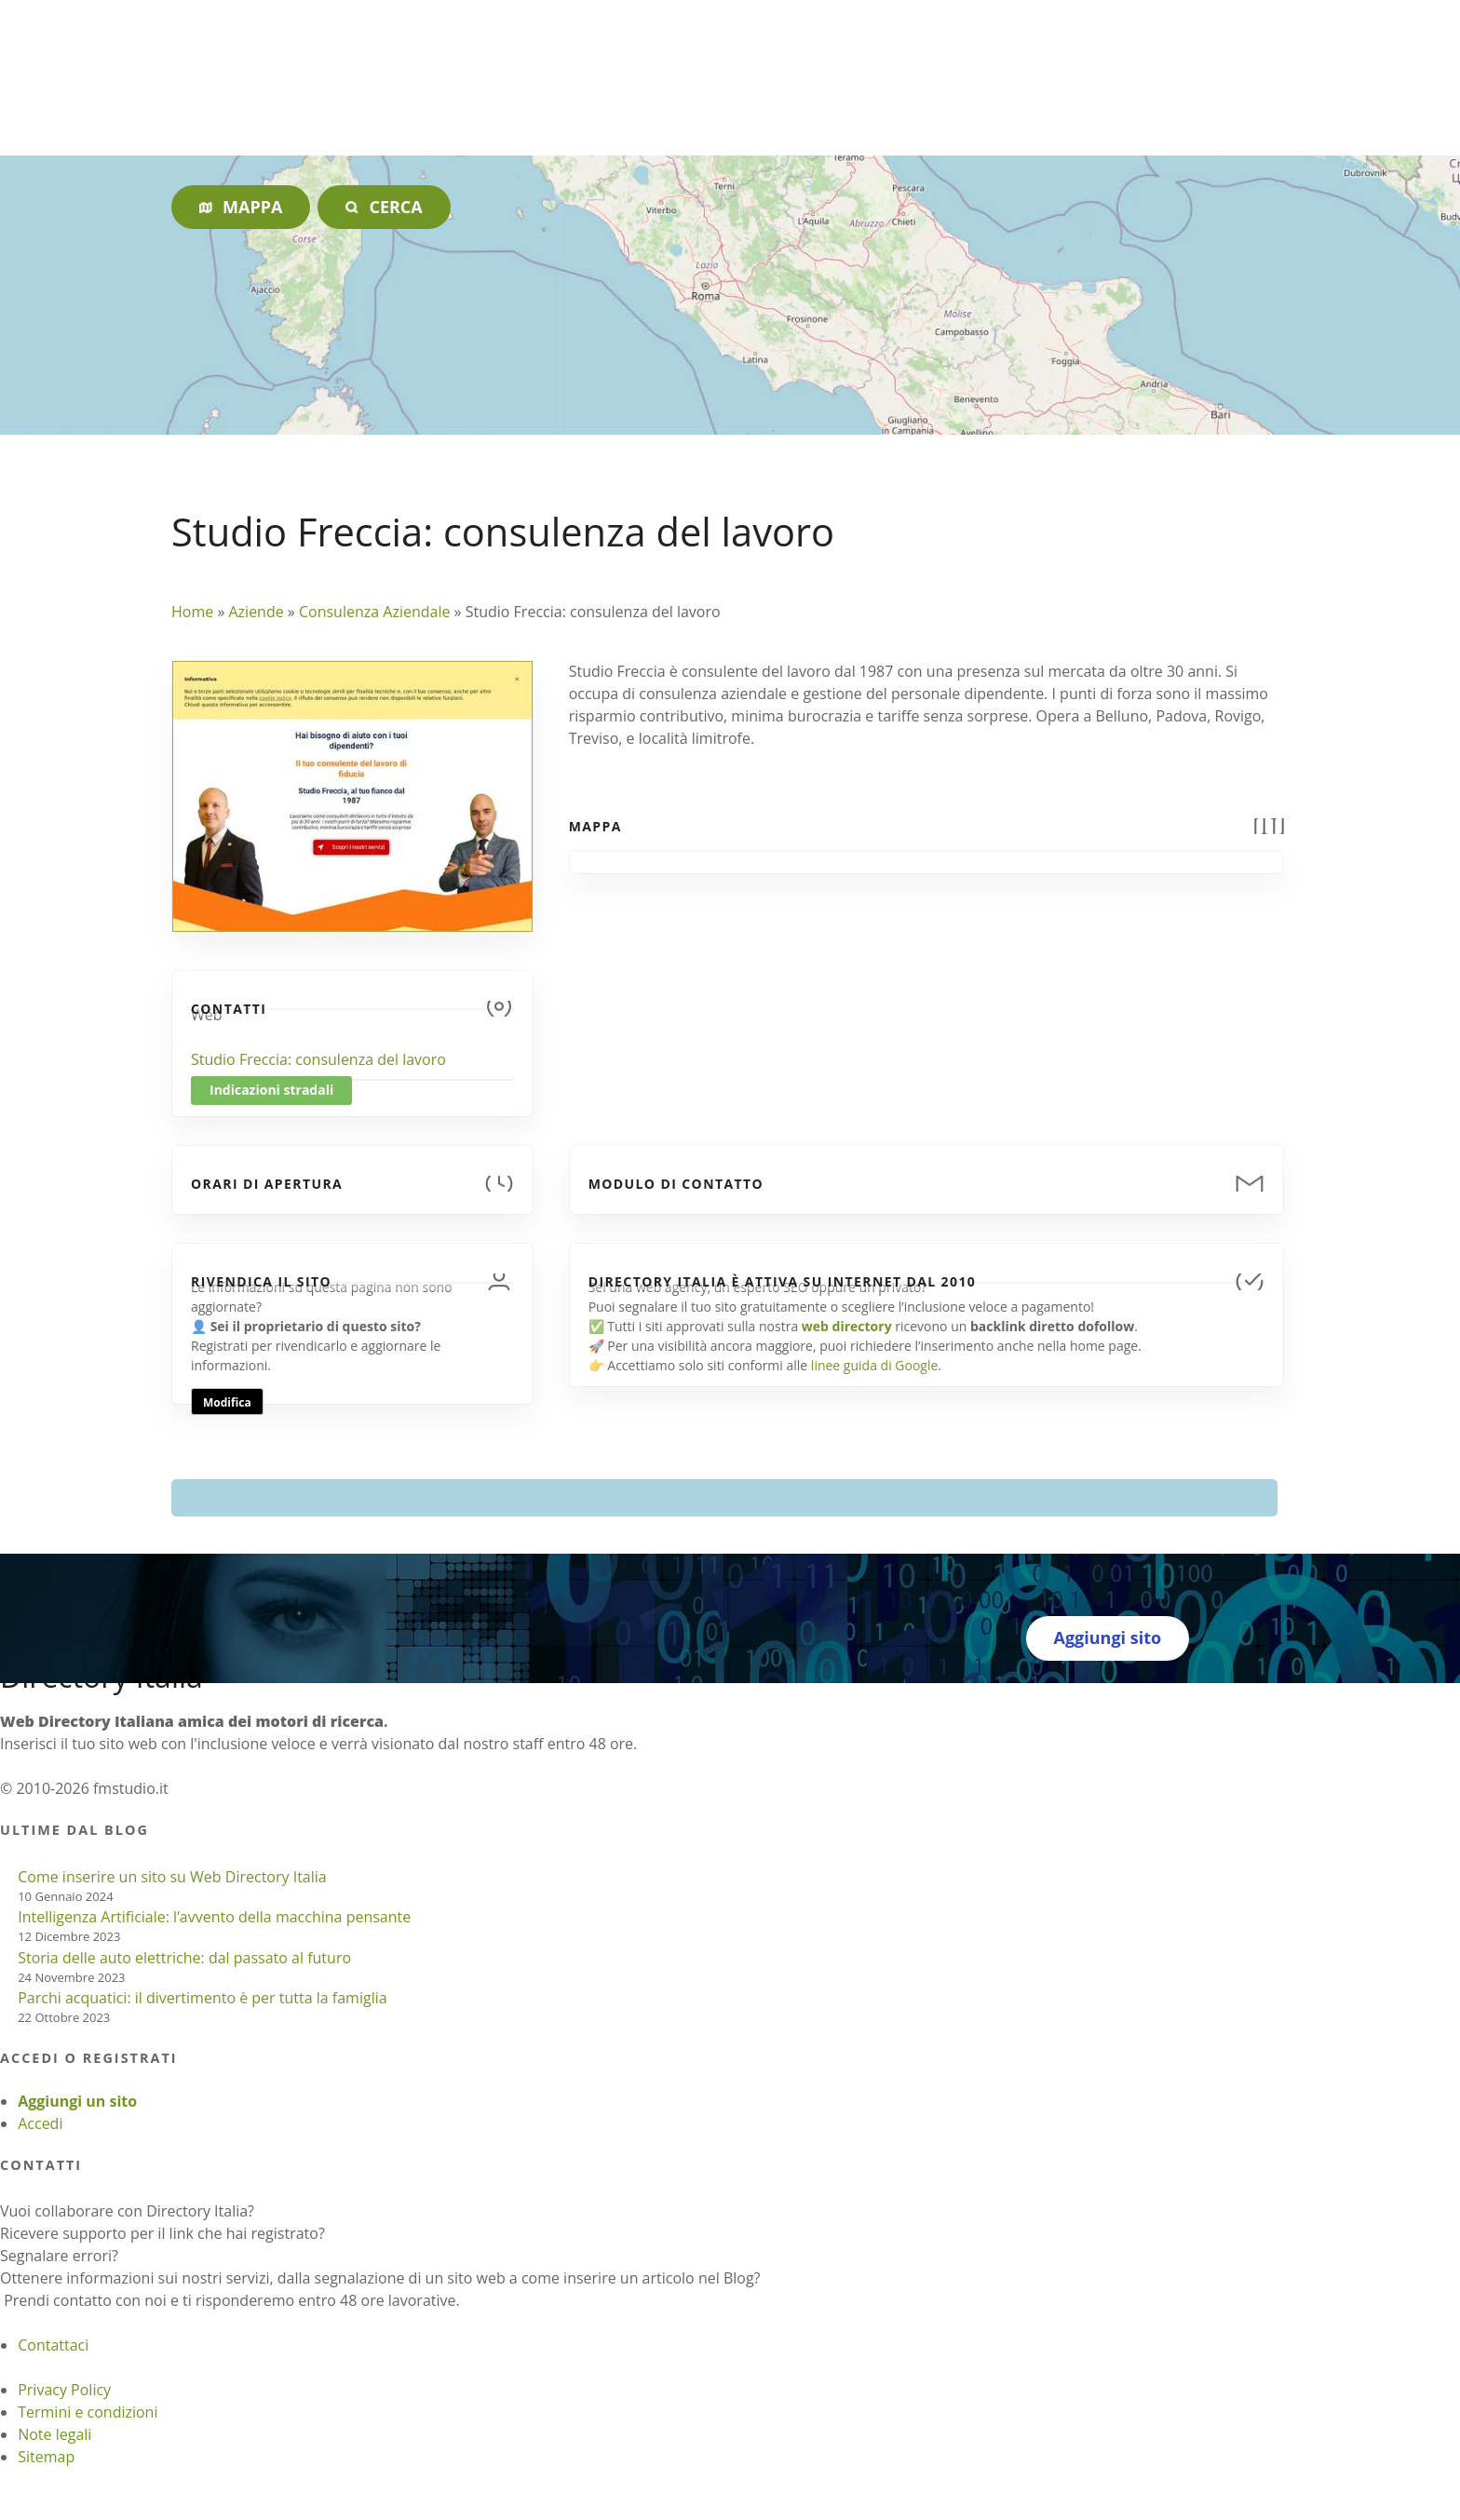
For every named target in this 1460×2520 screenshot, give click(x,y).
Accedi (40, 2123)
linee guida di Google (874, 1365)
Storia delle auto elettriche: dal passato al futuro (184, 1957)
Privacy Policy (64, 2389)
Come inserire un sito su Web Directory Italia (172, 1876)
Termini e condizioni (87, 2412)
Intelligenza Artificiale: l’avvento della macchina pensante (214, 1917)
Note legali (54, 2434)
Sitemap (46, 2456)
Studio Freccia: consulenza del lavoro (318, 1059)
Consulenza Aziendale (375, 611)
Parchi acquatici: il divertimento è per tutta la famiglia (202, 1998)
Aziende (255, 611)
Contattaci (53, 2345)
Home (192, 611)
